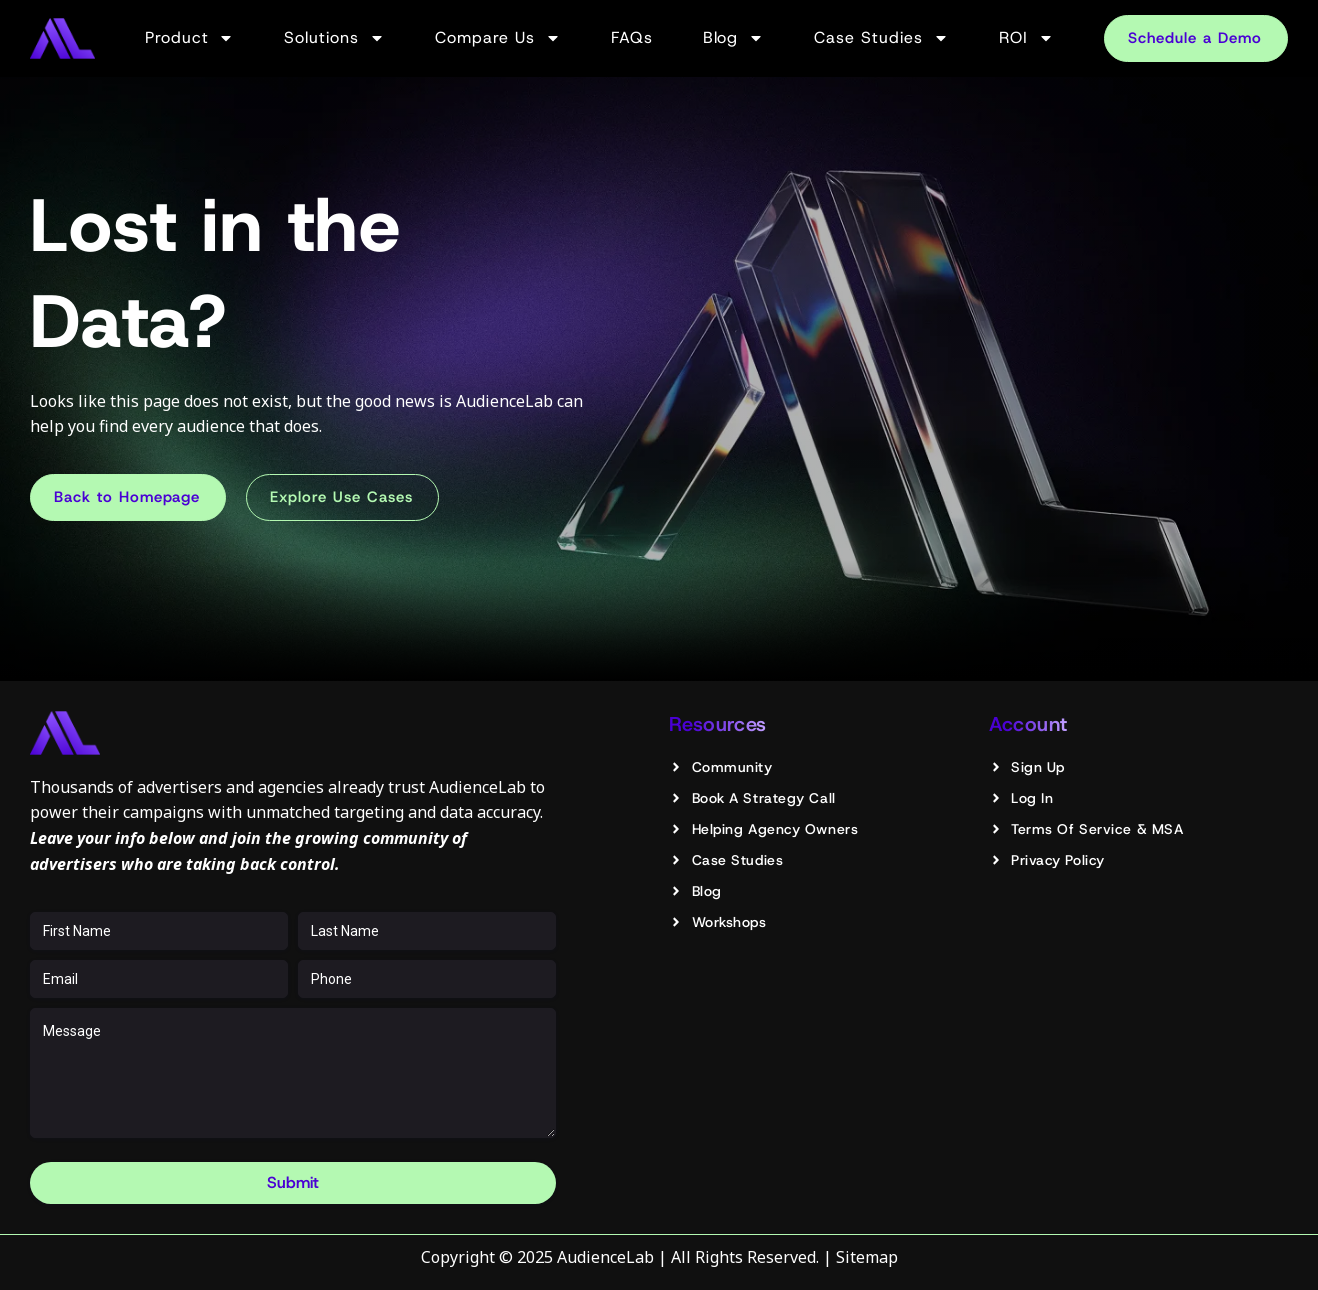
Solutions (334, 38)
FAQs (632, 37)
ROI (1026, 38)
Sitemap (867, 1257)
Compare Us (498, 38)
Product (190, 38)
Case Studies (881, 38)
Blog (734, 38)
